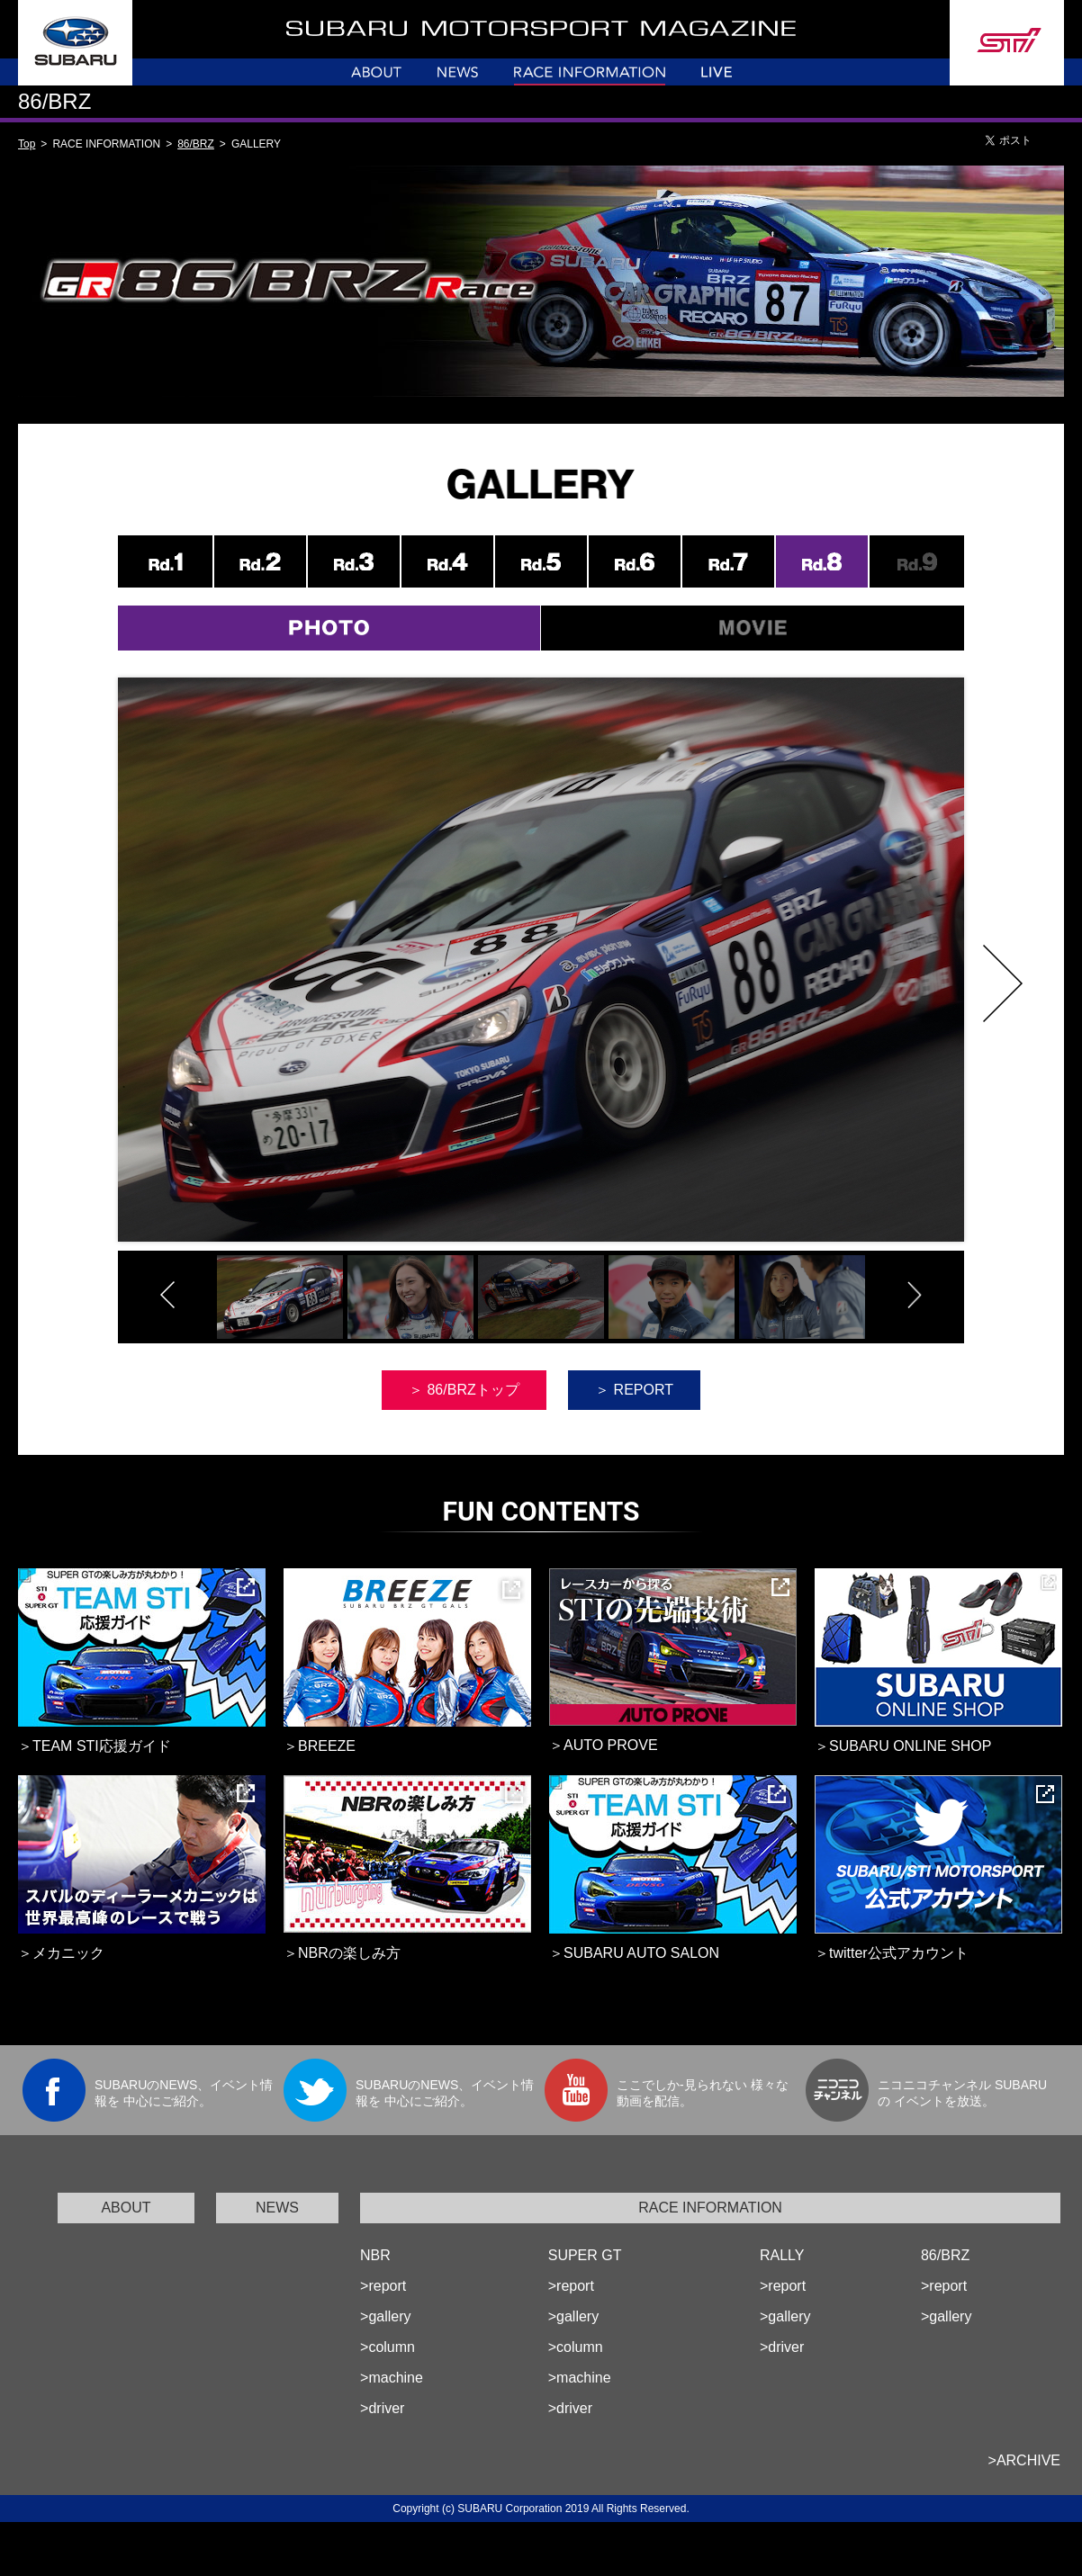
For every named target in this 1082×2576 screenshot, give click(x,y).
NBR (375, 2255)
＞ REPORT (634, 1389)
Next (1003, 983)
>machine (391, 2377)
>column (387, 2347)
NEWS (277, 2207)
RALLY (782, 2255)
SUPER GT (585, 2255)
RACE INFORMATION (710, 2207)
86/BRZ (195, 144)
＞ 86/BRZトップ (464, 1389)
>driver (382, 2408)
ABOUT (125, 2207)
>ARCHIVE (1024, 2460)
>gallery (385, 2316)
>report (383, 2285)
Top (26, 144)
